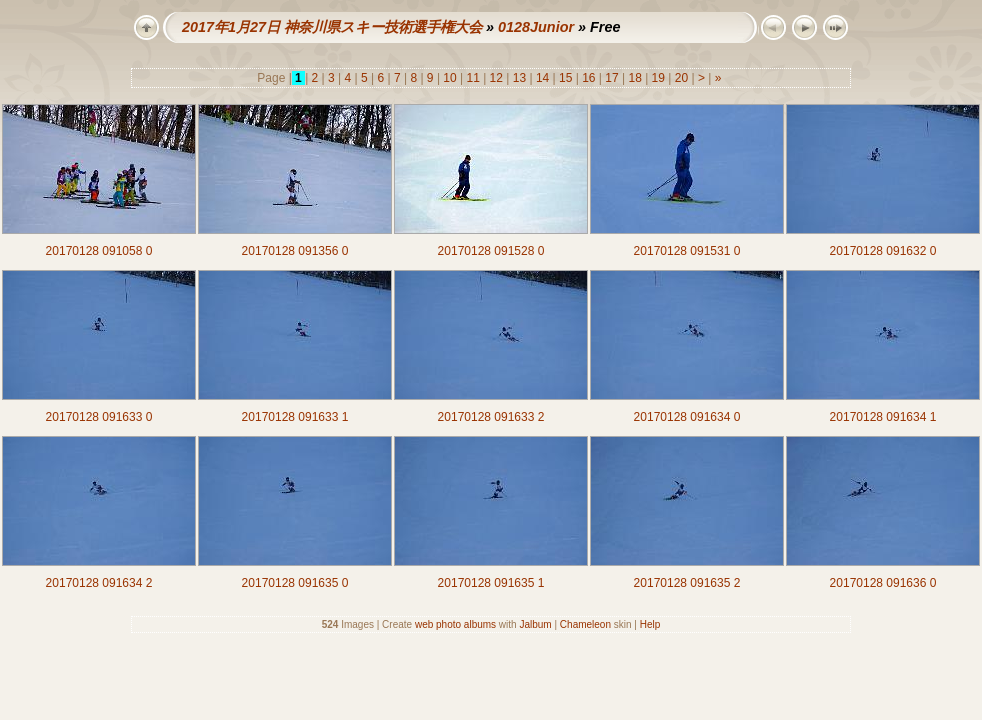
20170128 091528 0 (491, 251)
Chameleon (585, 624)
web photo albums (455, 624)
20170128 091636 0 (883, 583)
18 (635, 78)
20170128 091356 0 (295, 251)
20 (681, 78)
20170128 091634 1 (883, 417)
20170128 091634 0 (687, 417)
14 (543, 78)
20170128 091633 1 (295, 417)
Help (650, 624)
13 (519, 78)
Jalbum (535, 624)
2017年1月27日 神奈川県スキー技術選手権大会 (332, 27)
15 (566, 78)
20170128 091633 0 (99, 417)
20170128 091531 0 (687, 251)
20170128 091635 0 (295, 583)
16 (589, 78)
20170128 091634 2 (99, 583)
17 (612, 78)
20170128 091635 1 (491, 583)
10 (450, 78)
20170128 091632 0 (883, 251)
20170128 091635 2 (687, 583)
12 (496, 78)
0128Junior (536, 27)
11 (473, 78)
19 (658, 78)
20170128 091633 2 (491, 417)
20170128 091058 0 (99, 251)
